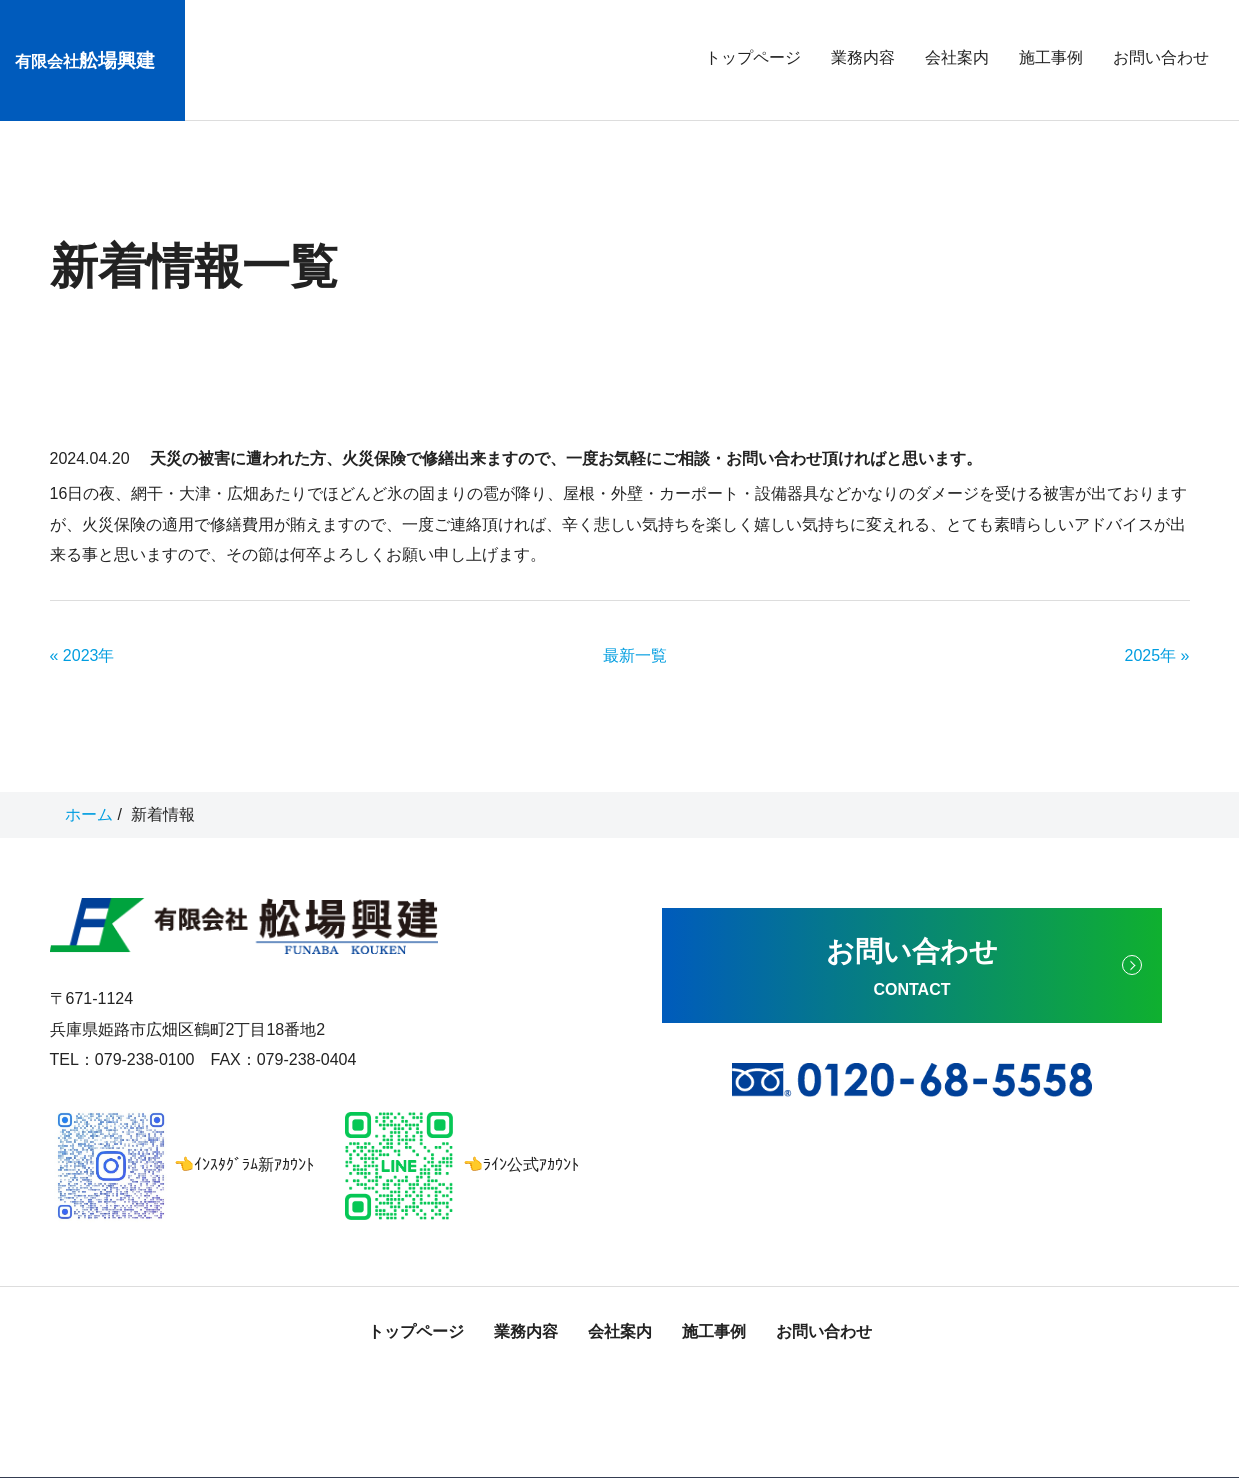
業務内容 (863, 57)
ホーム (89, 775)
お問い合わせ (1161, 57)
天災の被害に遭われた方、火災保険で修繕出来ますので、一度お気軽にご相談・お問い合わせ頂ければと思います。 (566, 419)
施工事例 (1051, 57)
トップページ (753, 57)
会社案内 (957, 57)
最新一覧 (635, 616)
